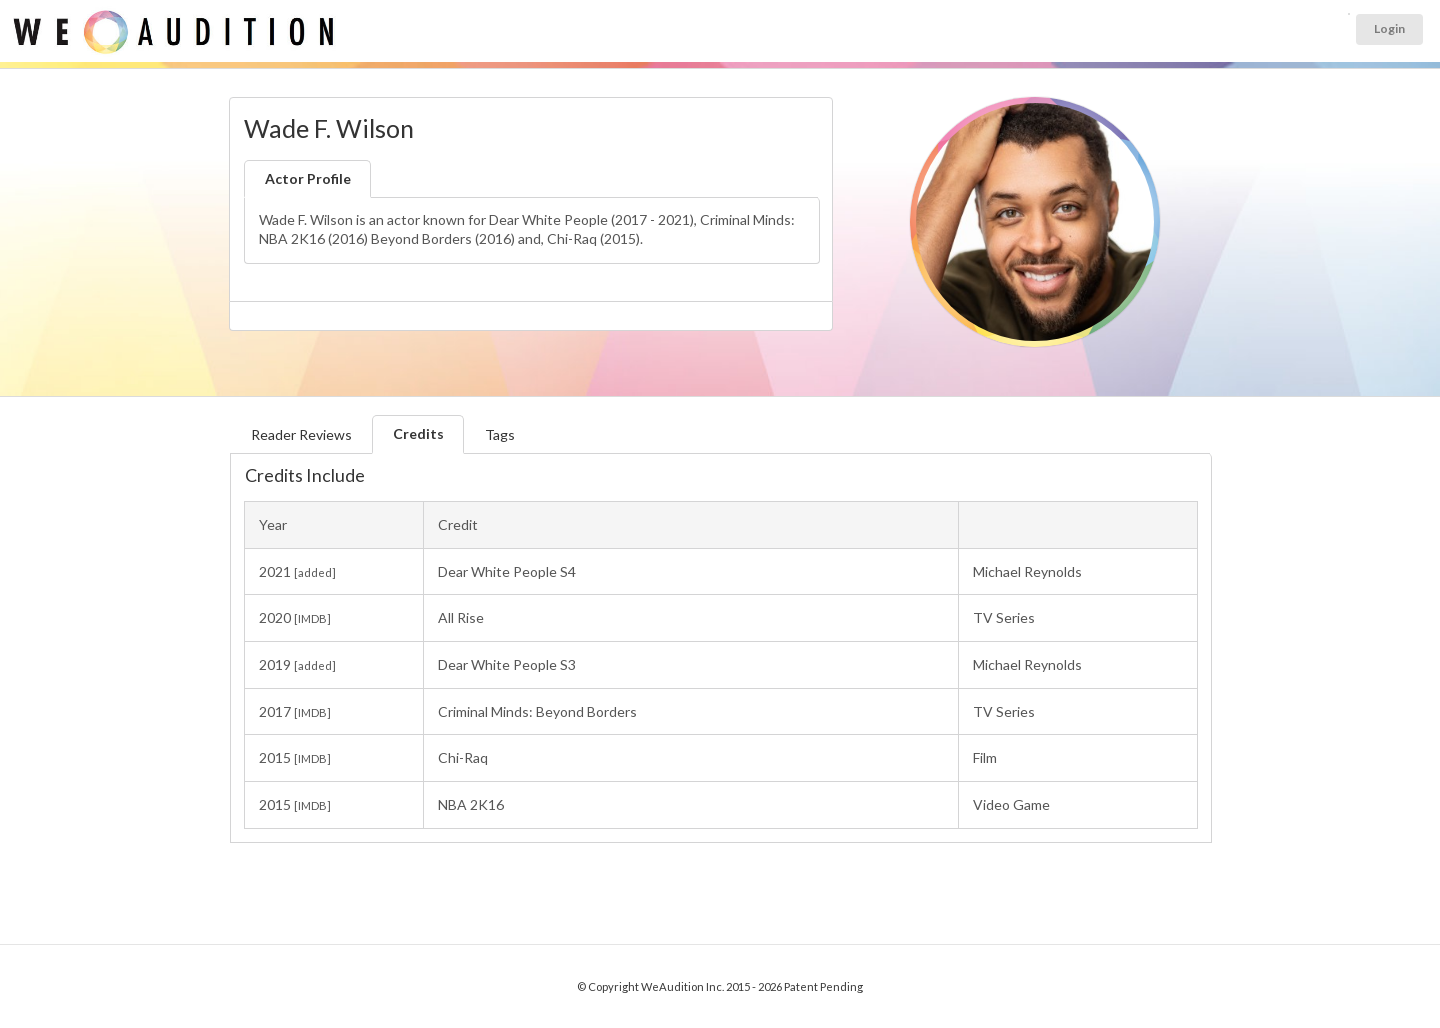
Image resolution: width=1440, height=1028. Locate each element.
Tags (500, 434)
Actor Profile (308, 178)
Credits (418, 433)
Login (1389, 28)
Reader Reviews (301, 434)
